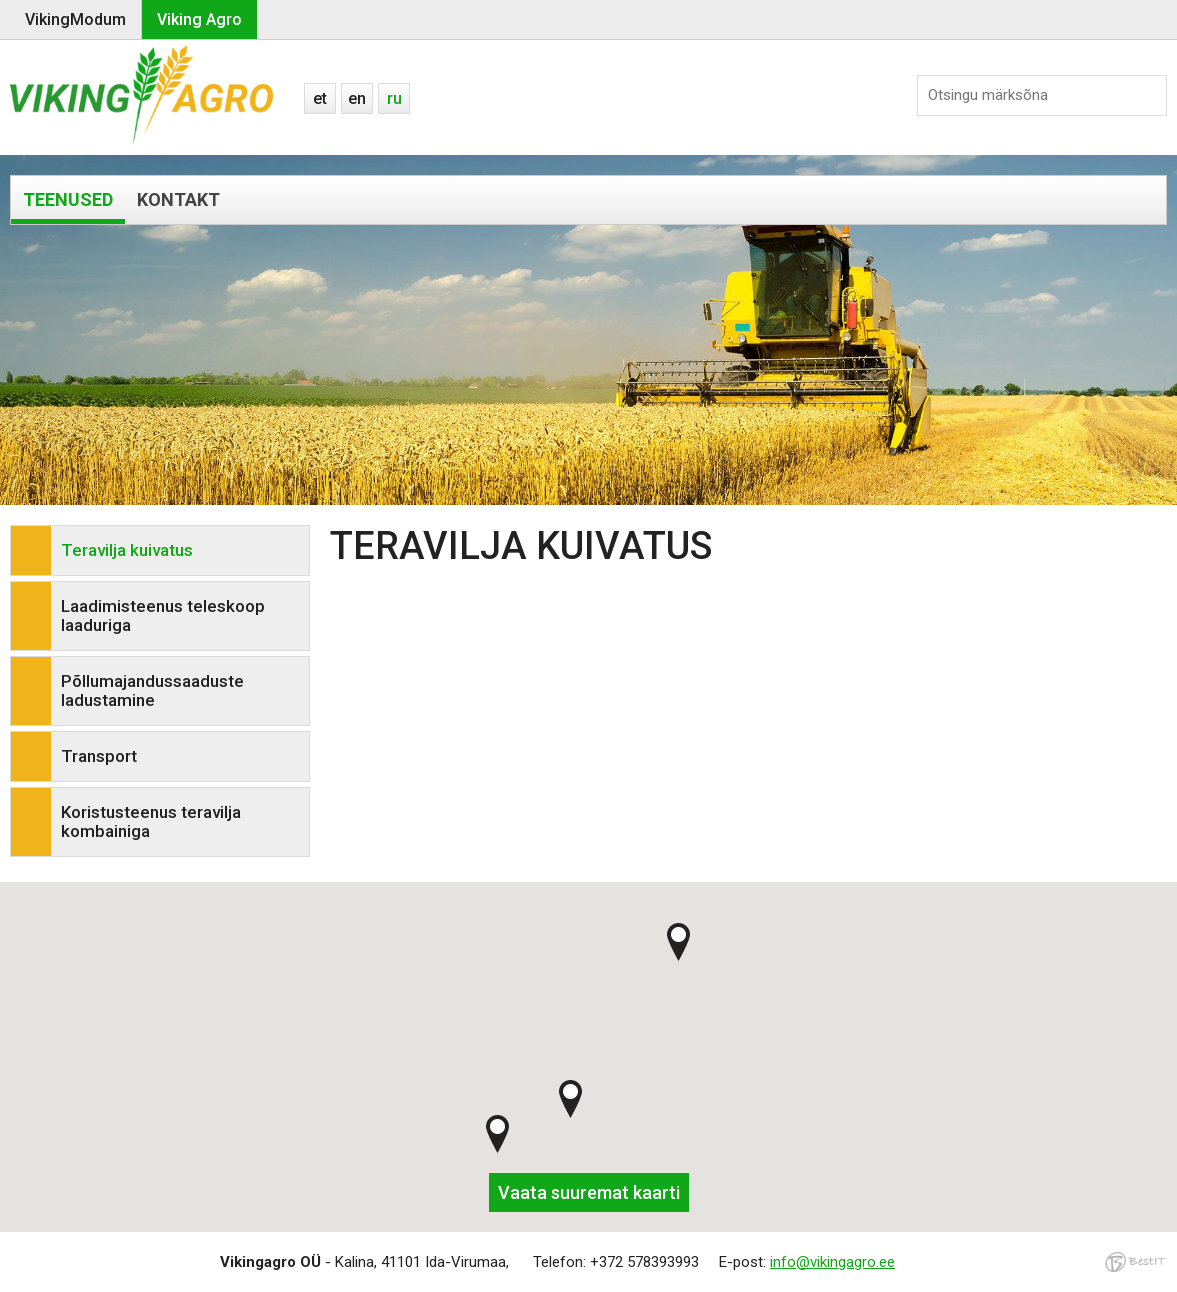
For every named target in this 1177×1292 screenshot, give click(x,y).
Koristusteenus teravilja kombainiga (151, 821)
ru (394, 98)
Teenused (68, 199)
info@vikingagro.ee (832, 1262)
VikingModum (75, 19)
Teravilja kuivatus (127, 550)
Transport (99, 756)
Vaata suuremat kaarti (589, 1192)
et (320, 98)
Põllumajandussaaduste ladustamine (152, 690)
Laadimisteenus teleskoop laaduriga (163, 615)
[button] (497, 1134)
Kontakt (178, 199)
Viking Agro (199, 19)
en (357, 98)
